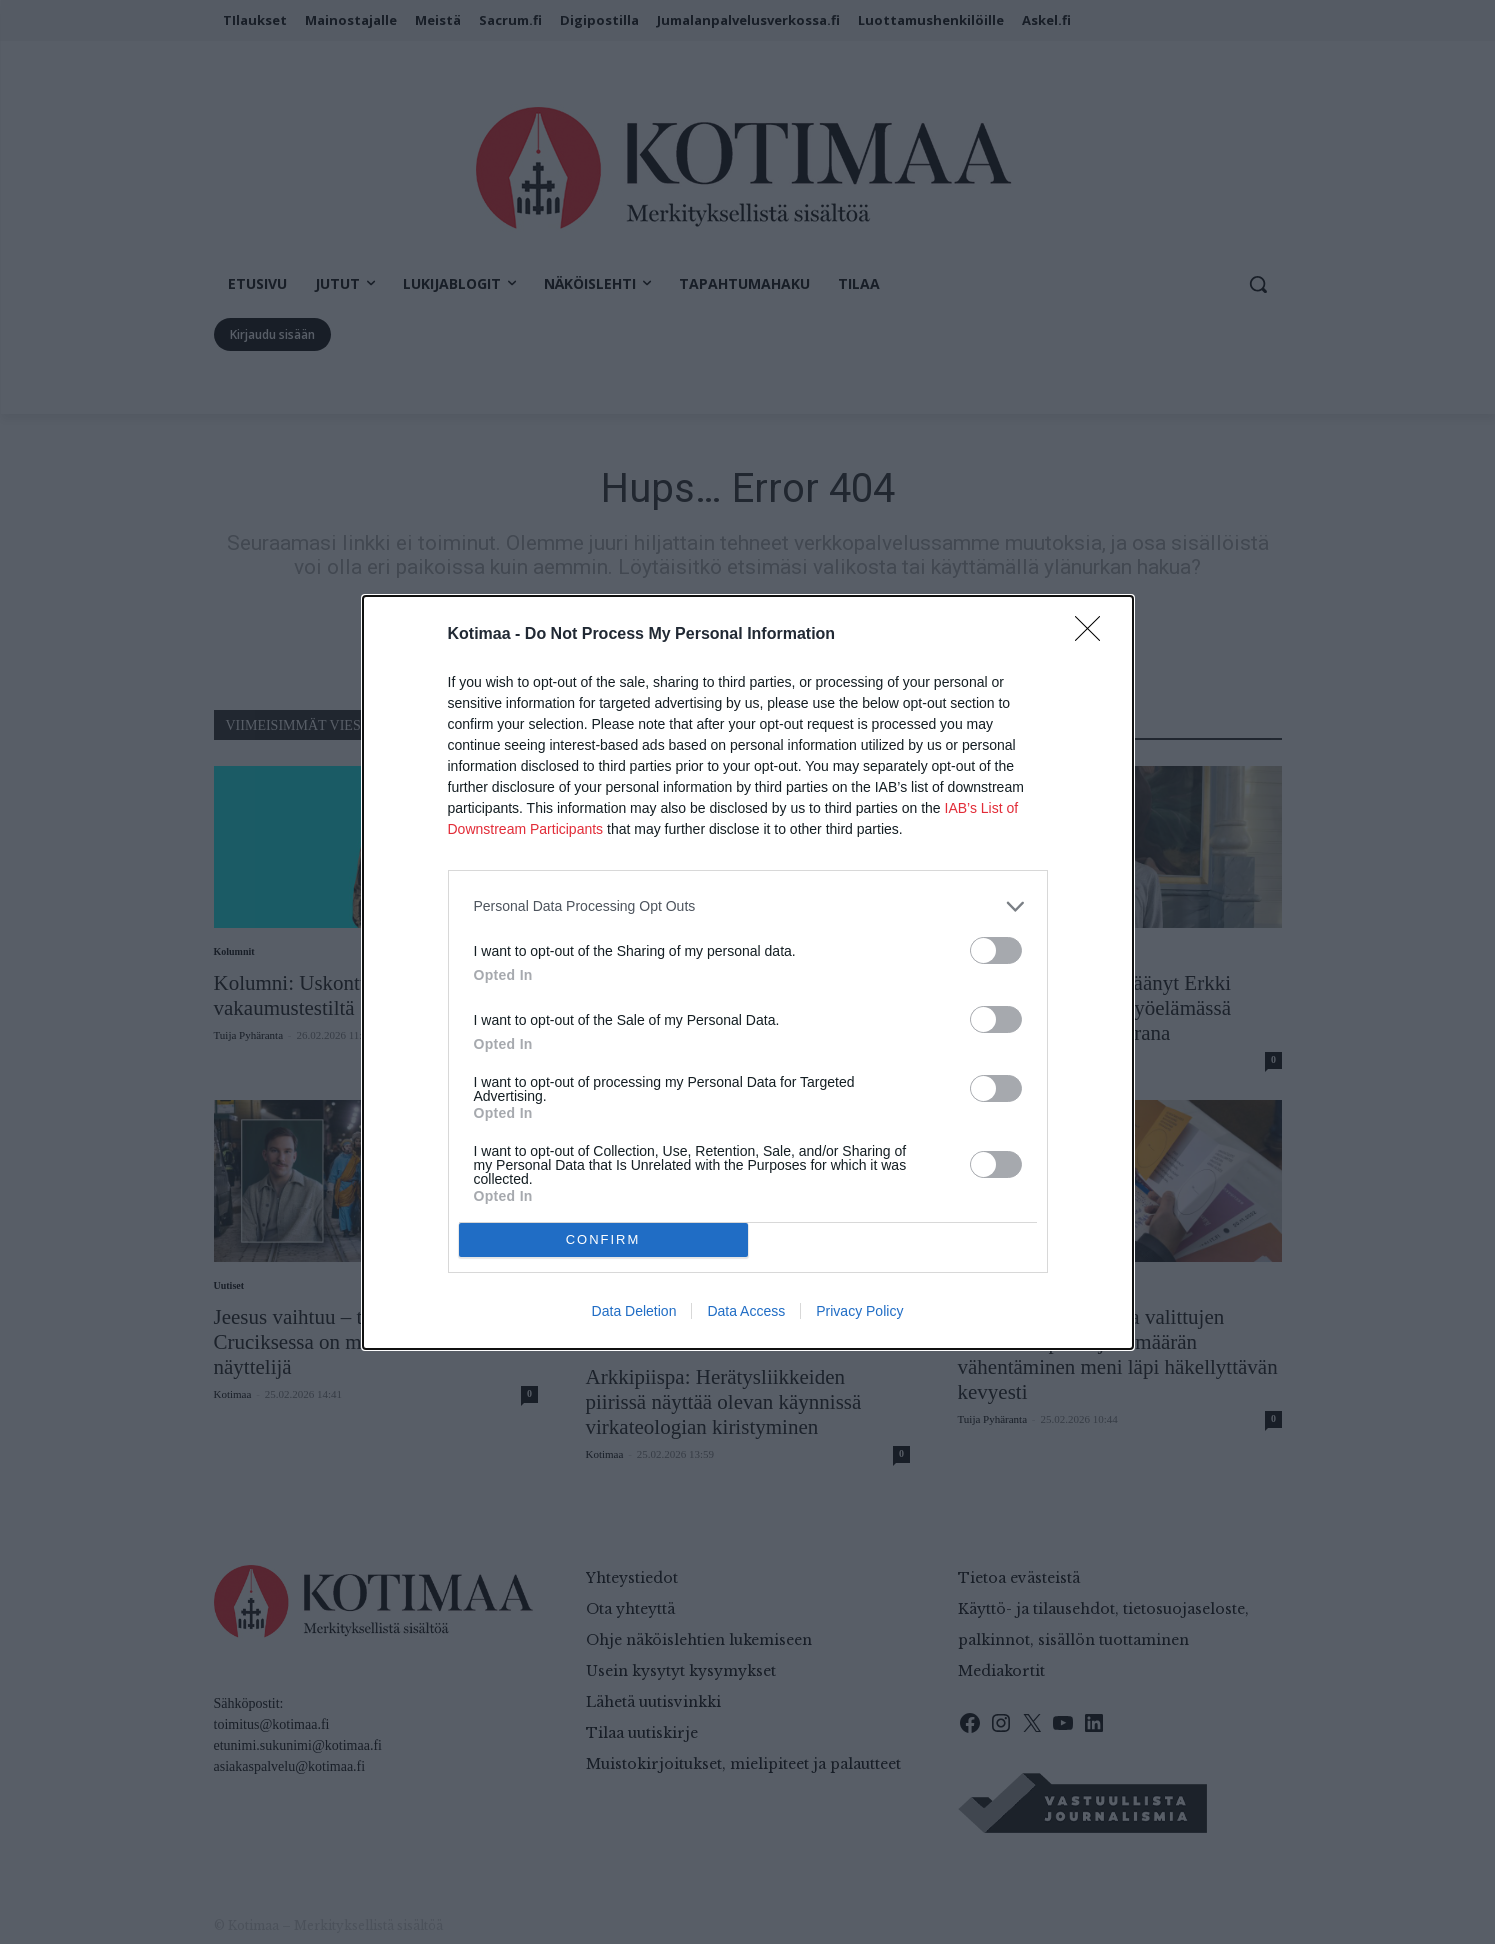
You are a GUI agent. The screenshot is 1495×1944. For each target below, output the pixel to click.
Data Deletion (634, 1311)
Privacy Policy (859, 1311)
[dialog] (748, 972)
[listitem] (748, 906)
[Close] (1094, 635)
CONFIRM (603, 1239)
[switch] (996, 950)
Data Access (746, 1311)
